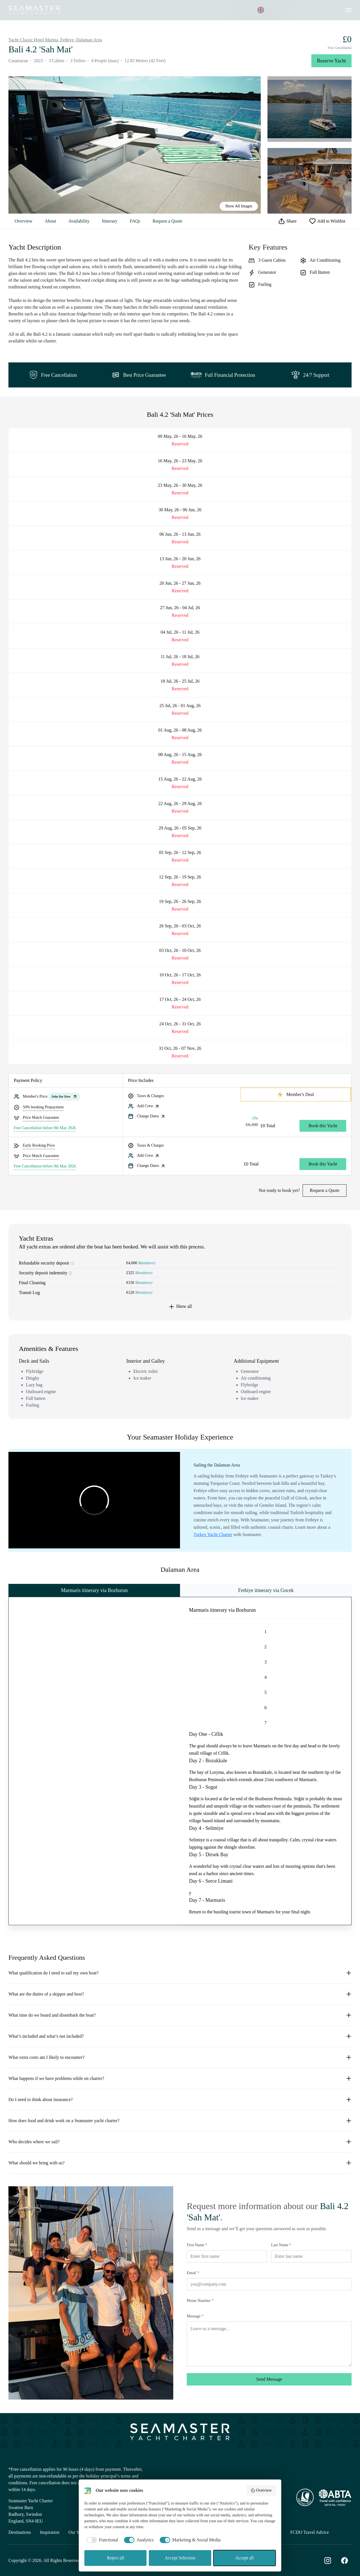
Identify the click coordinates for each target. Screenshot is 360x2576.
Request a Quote (167, 221)
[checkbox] (101, 2540)
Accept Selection (180, 2557)
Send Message (269, 2379)
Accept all (244, 2557)
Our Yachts (78, 2532)
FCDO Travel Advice (309, 2532)
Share (287, 221)
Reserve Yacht (331, 61)
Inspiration (49, 2532)
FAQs (135, 221)
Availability (78, 221)
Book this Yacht (323, 1125)
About (50, 221)
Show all (180, 1306)
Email (193, 2273)
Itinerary (109, 221)
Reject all (115, 2557)
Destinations (19, 2532)
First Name (197, 2245)
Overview (23, 221)
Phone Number (200, 2301)
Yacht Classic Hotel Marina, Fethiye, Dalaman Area (55, 39)
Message (195, 2316)
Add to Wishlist (327, 221)
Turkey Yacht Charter (213, 1534)
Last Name (281, 2245)
